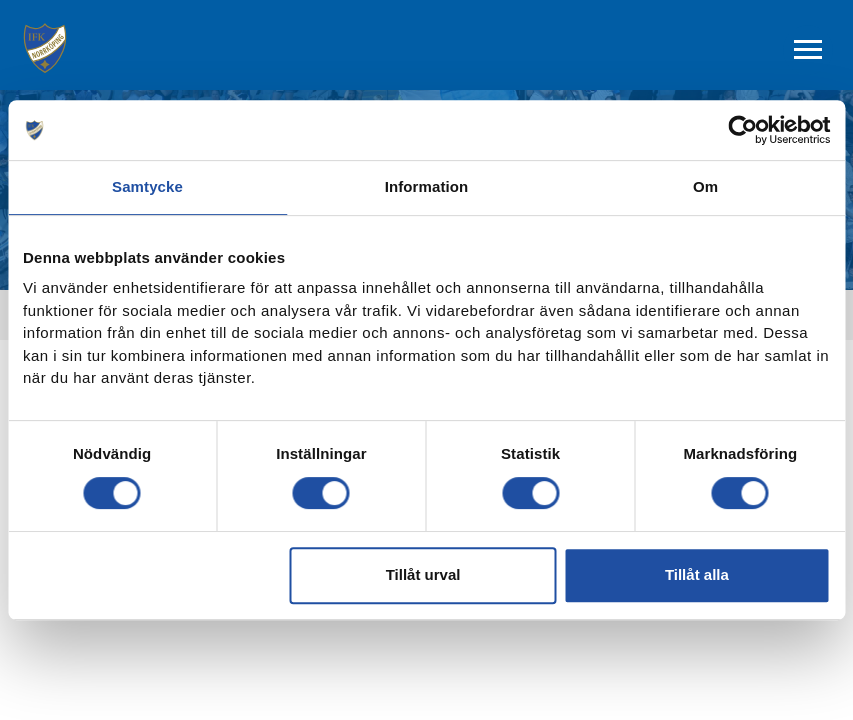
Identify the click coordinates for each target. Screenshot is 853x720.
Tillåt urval (423, 574)
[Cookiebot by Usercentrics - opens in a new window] (742, 130)
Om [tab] (705, 186)
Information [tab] (427, 186)
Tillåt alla (697, 574)
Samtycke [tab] (147, 186)
